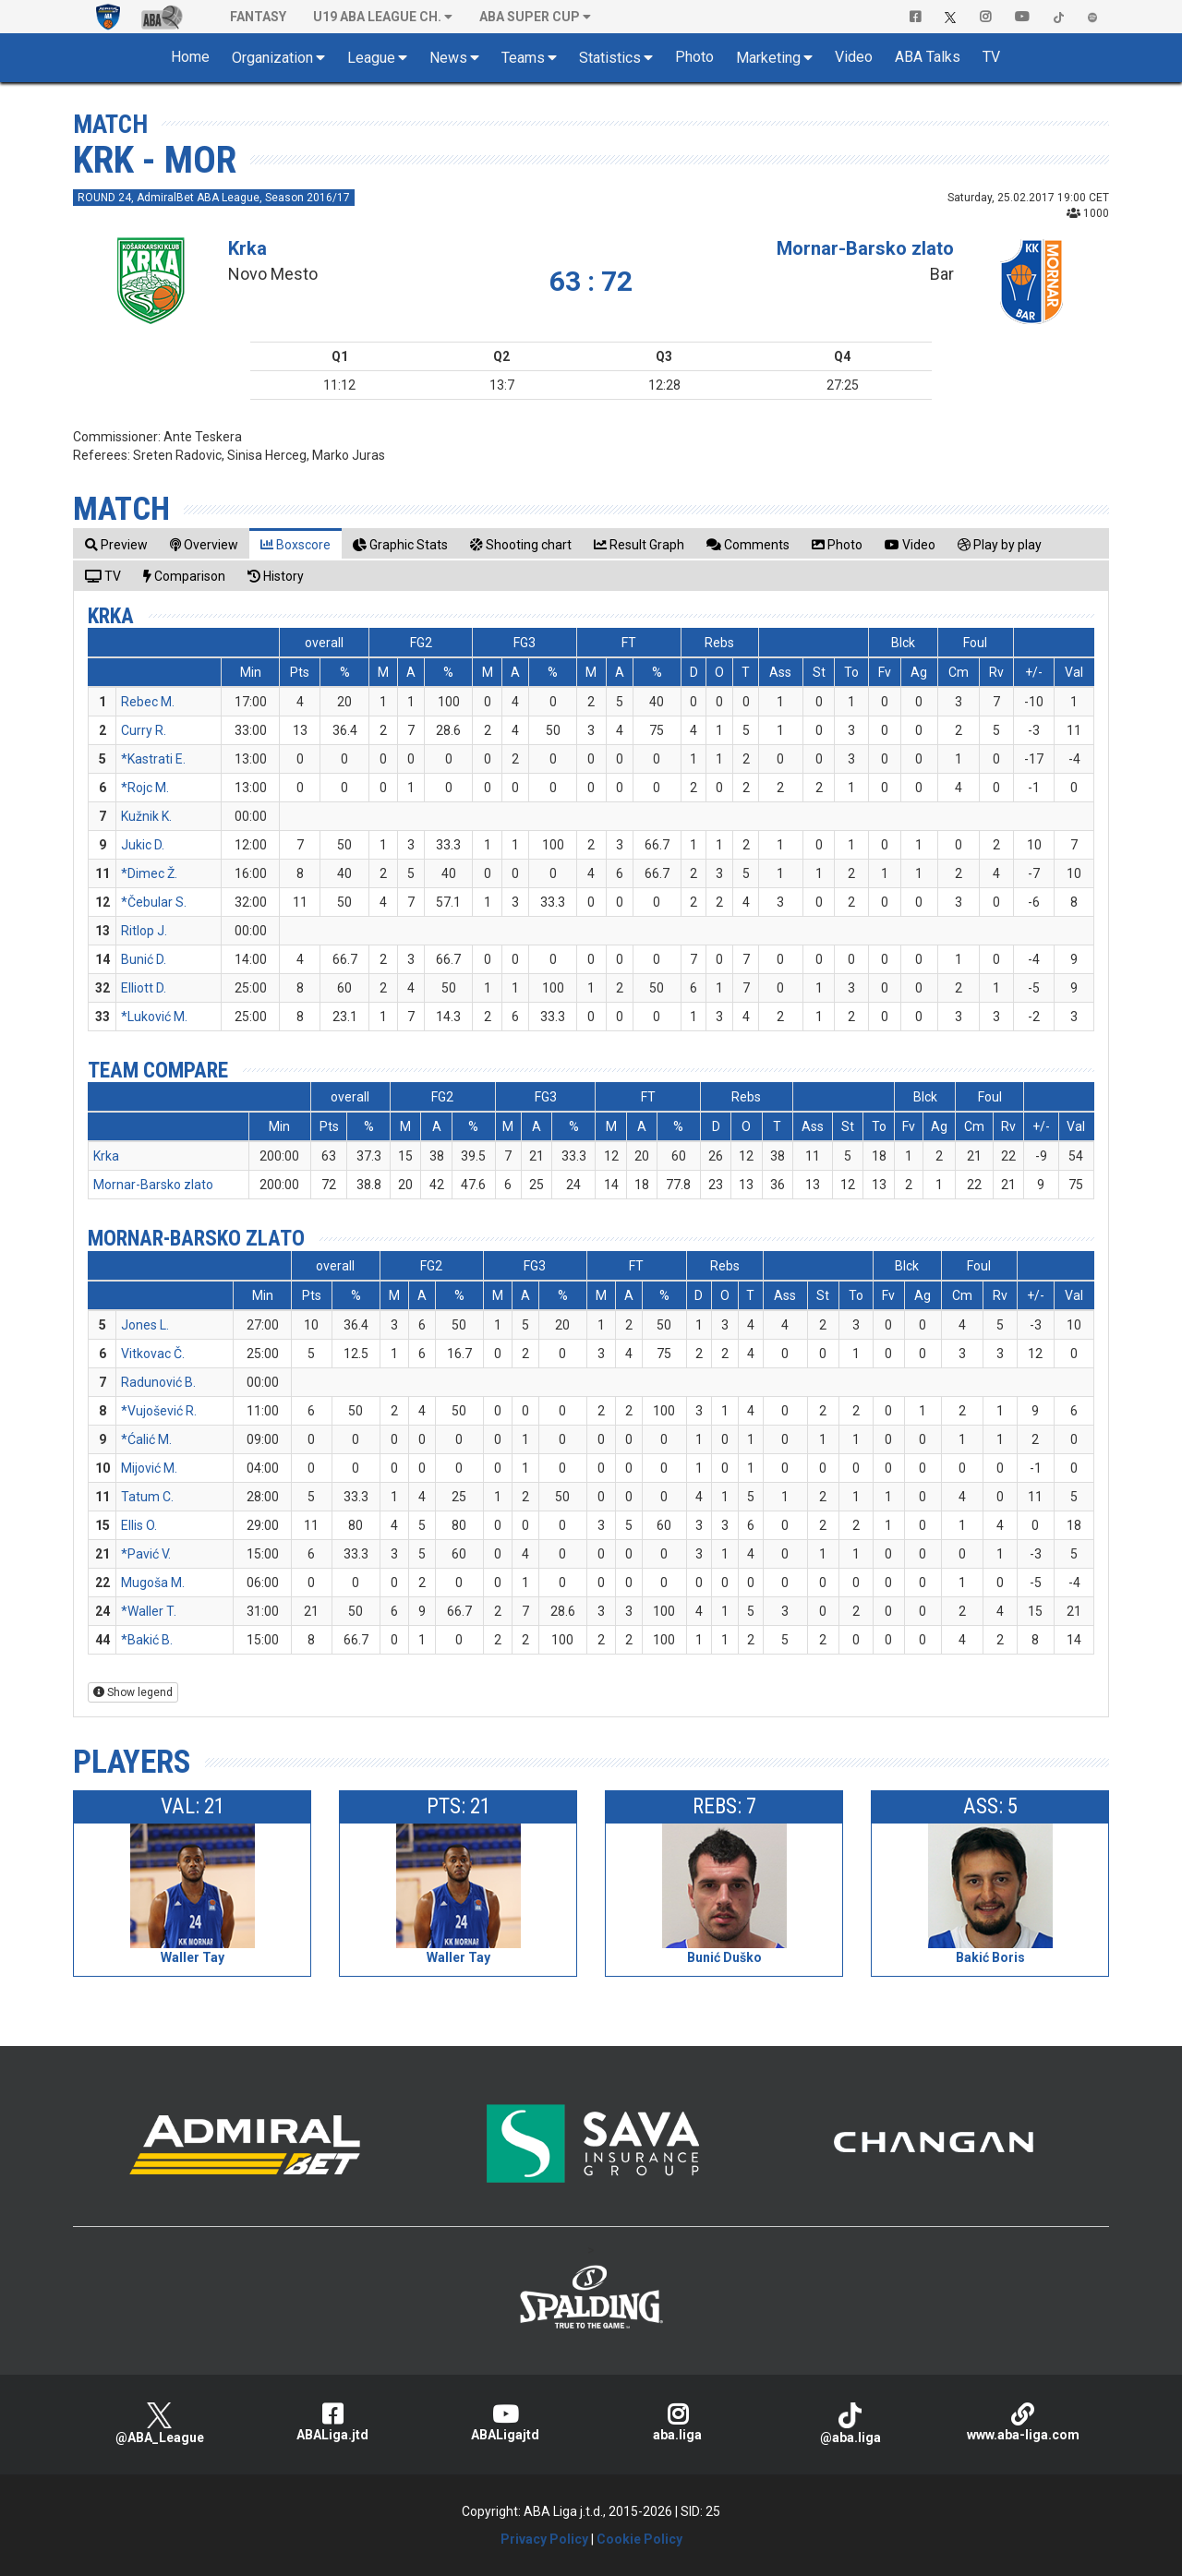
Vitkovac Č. (153, 1353)
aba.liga (677, 2422)
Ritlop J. (144, 930)
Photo (694, 57)
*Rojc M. (145, 787)
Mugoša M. (153, 1582)
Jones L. (145, 1325)
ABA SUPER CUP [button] (529, 16)
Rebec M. (148, 701)
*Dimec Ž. (149, 873)
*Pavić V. (146, 1554)
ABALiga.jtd (331, 2422)
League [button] (371, 57)
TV (991, 57)
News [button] (448, 57)
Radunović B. (158, 1382)
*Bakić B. (147, 1639)
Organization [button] (272, 57)
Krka (247, 248)
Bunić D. (143, 959)
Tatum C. (147, 1496)
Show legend (133, 1692)
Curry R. (143, 730)
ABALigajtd (504, 2422)
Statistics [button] (610, 57)
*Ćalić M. (146, 1439)
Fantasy (258, 16)
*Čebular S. (154, 902)
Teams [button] (523, 57)
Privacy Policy (544, 2539)
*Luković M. (154, 1016)
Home (190, 57)
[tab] (116, 544)
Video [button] (854, 57)
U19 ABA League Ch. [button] (377, 16)
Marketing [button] (768, 57)
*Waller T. (148, 1611)
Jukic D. (142, 844)
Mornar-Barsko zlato (865, 248)
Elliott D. (143, 988)
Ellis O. (139, 1525)
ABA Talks (927, 57)
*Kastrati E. (153, 759)
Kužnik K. (146, 816)
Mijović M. (149, 1468)
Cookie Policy (639, 2539)
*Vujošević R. (159, 1410)
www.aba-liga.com (1022, 2422)
